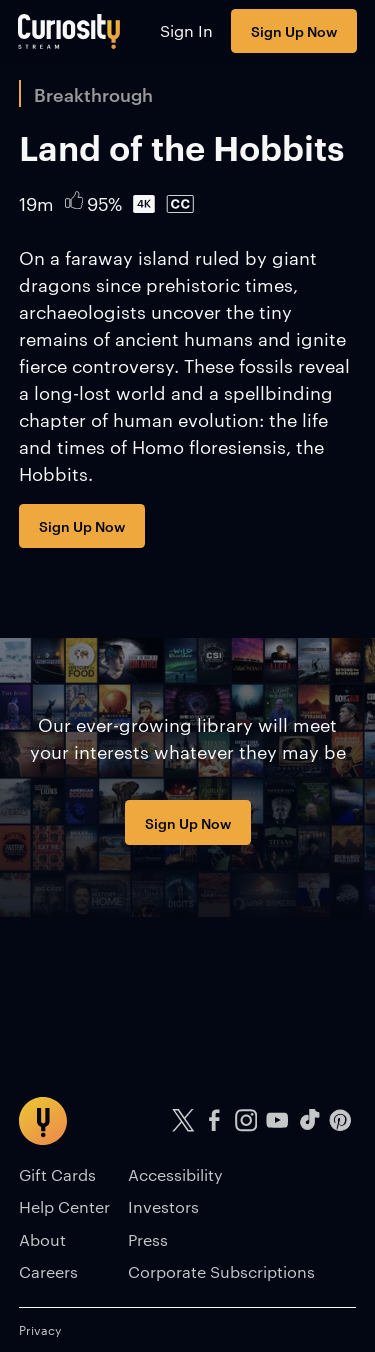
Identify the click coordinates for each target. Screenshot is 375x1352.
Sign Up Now (294, 30)
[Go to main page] (69, 31)
